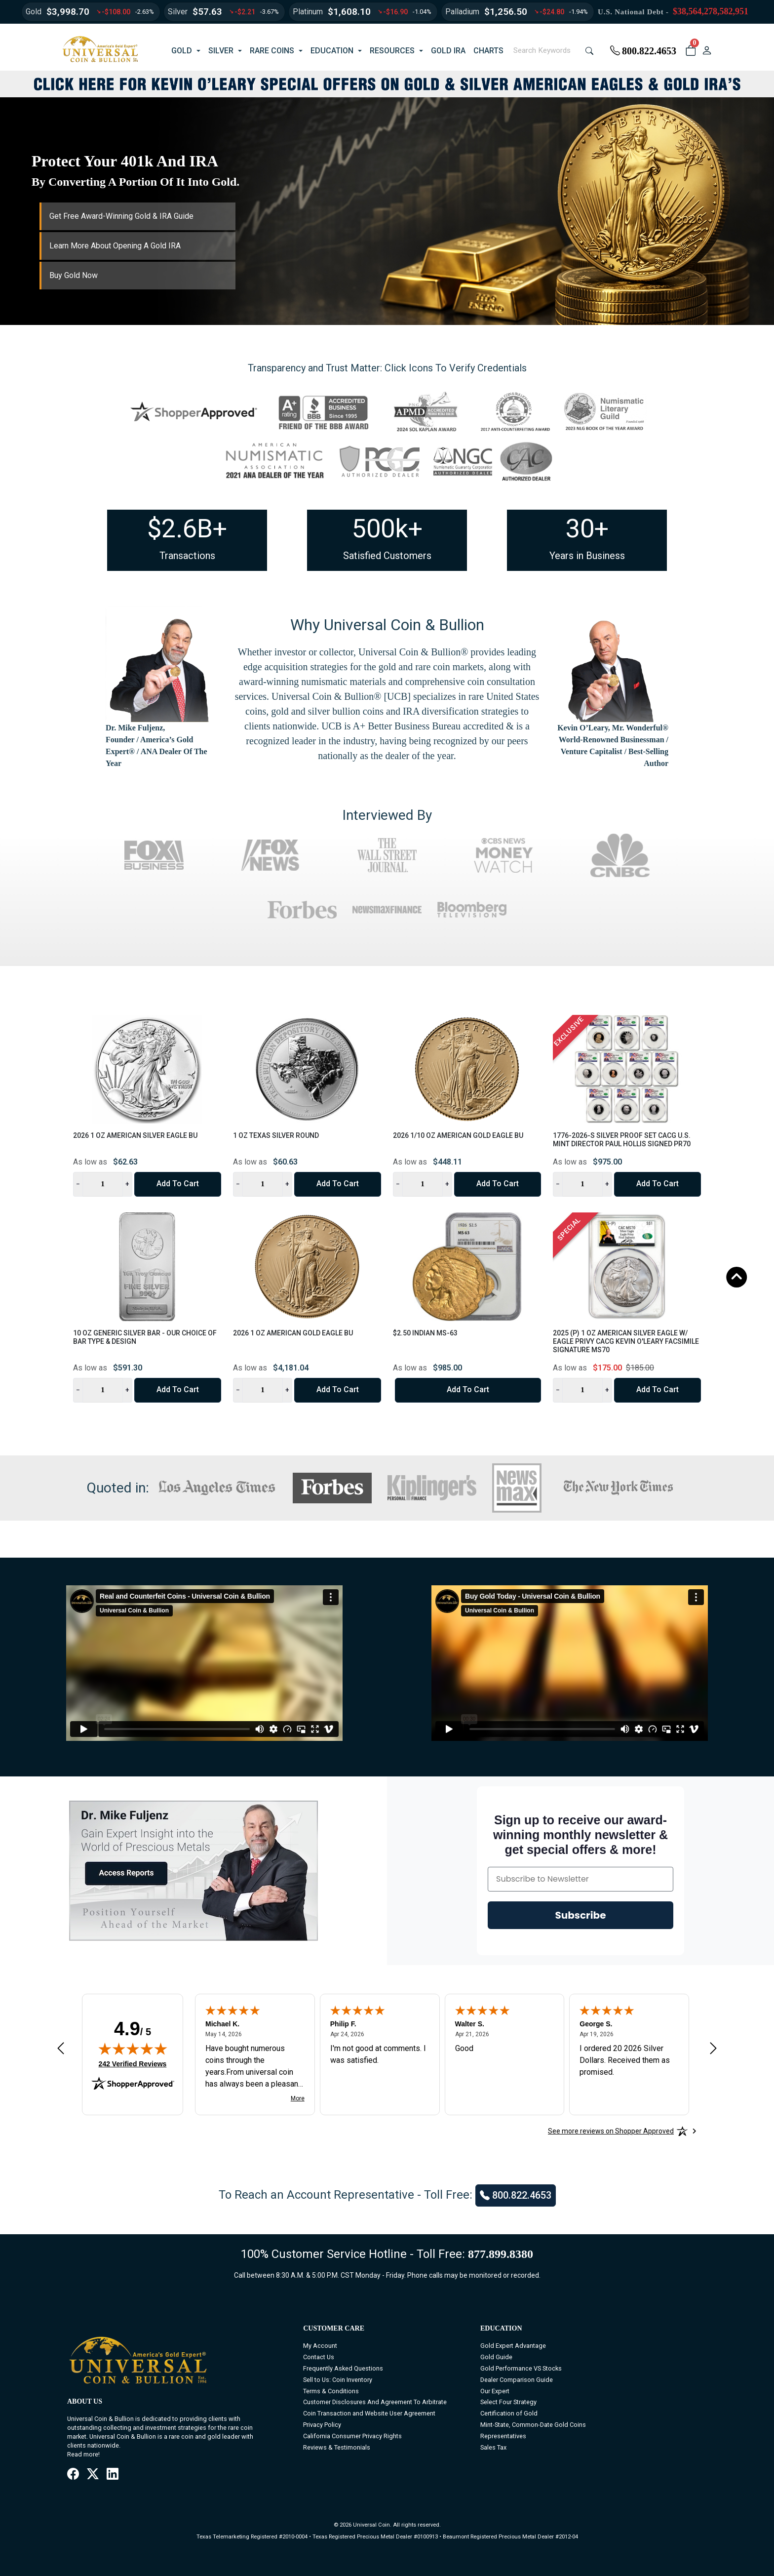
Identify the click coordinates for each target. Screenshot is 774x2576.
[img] (132, 2048)
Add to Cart (177, 1183)
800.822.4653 (643, 50)
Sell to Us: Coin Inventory (337, 2379)
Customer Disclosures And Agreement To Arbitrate (375, 2402)
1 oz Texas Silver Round (276, 1135)
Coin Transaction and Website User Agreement (369, 2413)
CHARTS (488, 50)
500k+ (387, 529)
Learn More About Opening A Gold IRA (115, 245)
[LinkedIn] (112, 2474)
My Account (320, 2345)
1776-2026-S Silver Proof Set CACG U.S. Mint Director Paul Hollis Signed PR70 (622, 1139)
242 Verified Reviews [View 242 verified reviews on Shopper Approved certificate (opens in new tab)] (133, 2063)
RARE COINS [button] (272, 50)
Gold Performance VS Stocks (521, 2368)
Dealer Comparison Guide (516, 2379)
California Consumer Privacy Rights (352, 2436)
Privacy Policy (322, 2424)
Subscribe (580, 1915)
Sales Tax (493, 2447)
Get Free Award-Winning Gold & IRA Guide (121, 216)
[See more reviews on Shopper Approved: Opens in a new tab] (611, 2131)
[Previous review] (61, 2048)
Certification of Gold (509, 2413)
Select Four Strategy (508, 2402)
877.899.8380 (500, 2254)
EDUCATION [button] (331, 50)
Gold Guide (496, 2357)
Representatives (503, 2436)
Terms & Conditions (331, 2391)
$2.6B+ (187, 529)
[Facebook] (73, 2474)
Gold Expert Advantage (513, 2345)
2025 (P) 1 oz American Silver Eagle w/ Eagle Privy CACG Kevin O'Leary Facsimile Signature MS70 (626, 1341)
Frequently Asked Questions (343, 2368)
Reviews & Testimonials (336, 2447)
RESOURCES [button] (392, 50)
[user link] (706, 51)
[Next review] (713, 2048)
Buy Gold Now (73, 275)
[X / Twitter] (93, 2474)
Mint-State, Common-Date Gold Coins (533, 2424)
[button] (690, 51)
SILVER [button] (220, 50)
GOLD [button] (181, 50)
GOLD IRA (448, 50)
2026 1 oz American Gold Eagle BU (293, 1333)
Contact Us (318, 2357)
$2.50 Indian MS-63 (425, 1333)
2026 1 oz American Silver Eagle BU (135, 1135)
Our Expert (494, 2391)
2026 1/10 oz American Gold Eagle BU (458, 1135)
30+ (587, 529)
